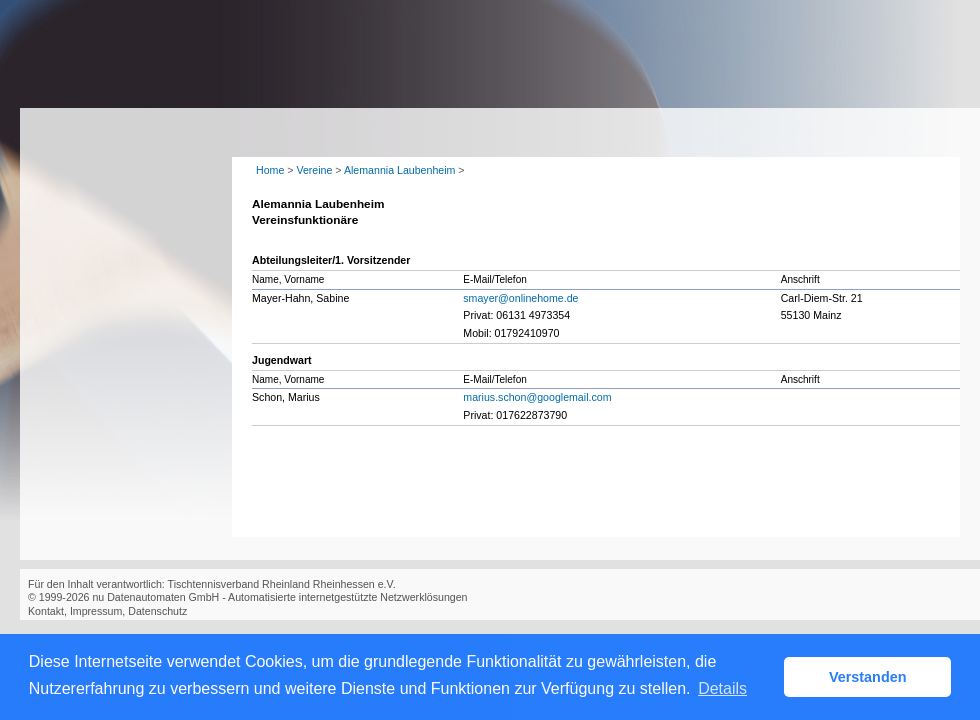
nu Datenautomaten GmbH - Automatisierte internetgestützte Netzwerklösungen (279, 597)
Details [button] (722, 688)
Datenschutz (157, 611)
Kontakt (46, 611)
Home (270, 170)
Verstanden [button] (868, 677)
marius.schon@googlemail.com (537, 397)
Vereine (314, 170)
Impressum (96, 611)
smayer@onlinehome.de (520, 298)
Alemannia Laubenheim (399, 170)
